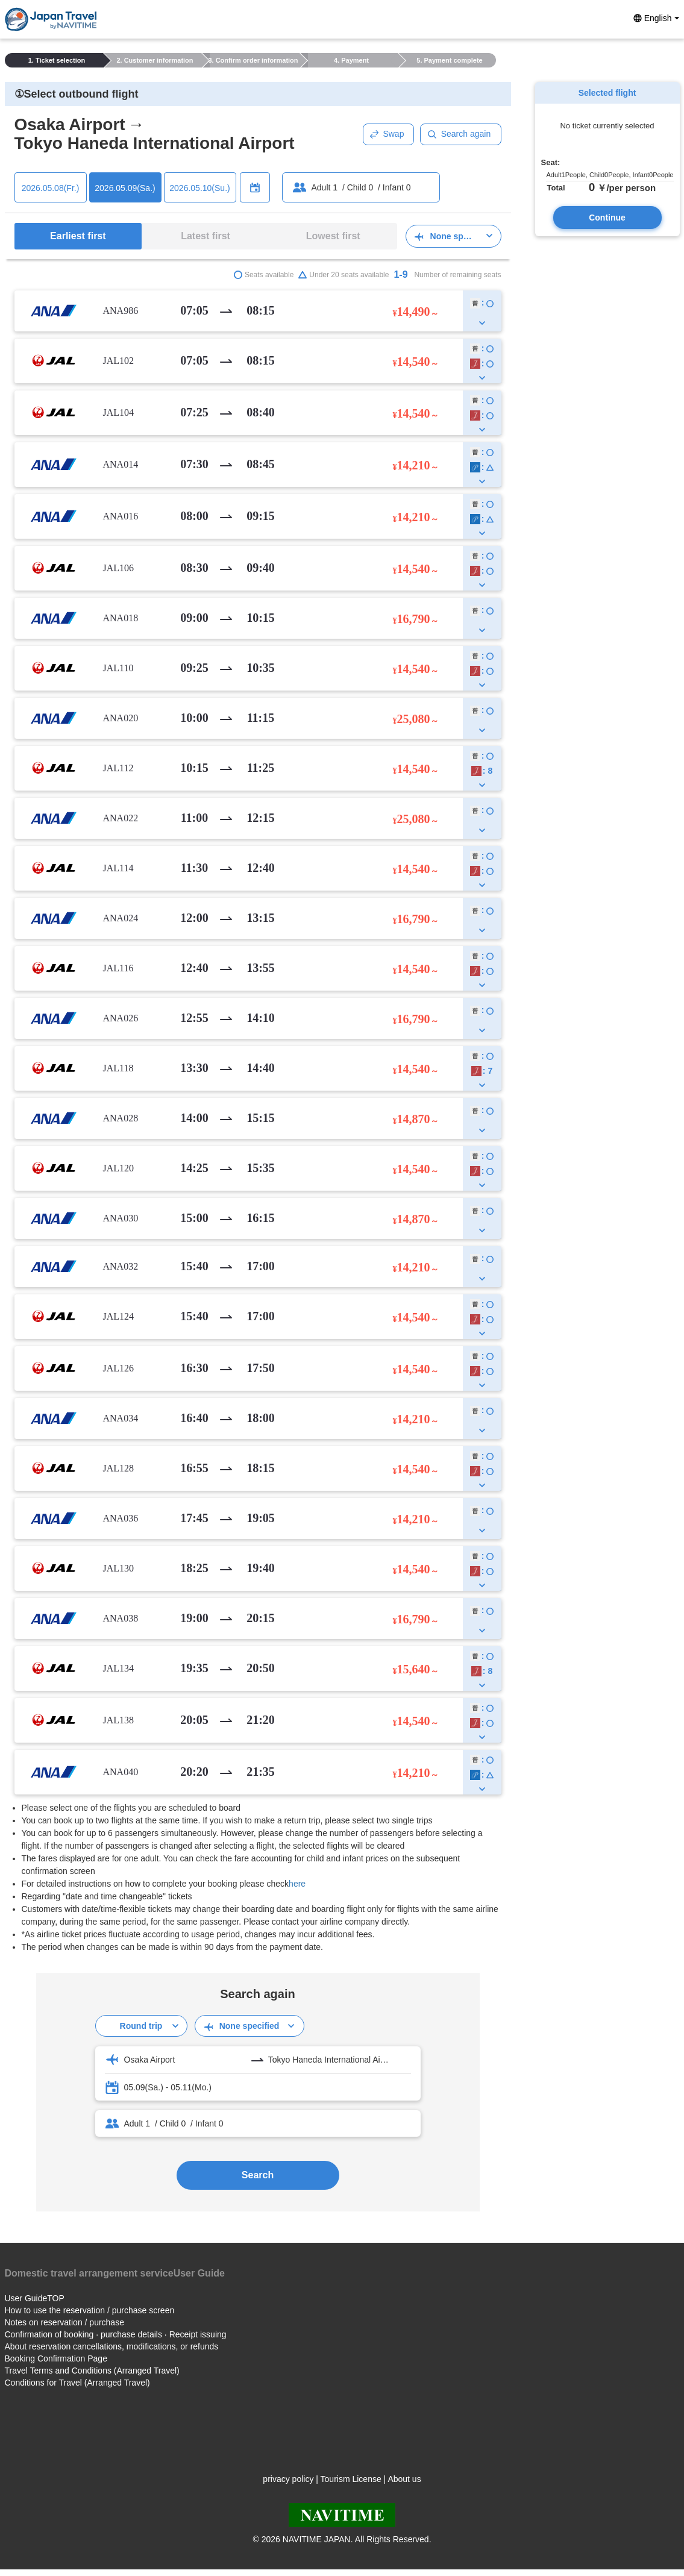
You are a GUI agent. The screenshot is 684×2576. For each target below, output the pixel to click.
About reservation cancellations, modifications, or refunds (112, 2346)
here (297, 1883)
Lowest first (333, 236)
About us (404, 2479)
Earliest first (77, 236)
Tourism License (351, 2479)
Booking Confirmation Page (56, 2358)
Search (258, 2175)
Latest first (205, 236)
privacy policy (288, 2479)
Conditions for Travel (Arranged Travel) (77, 2382)
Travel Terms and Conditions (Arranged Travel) (92, 2370)
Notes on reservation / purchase (64, 2322)
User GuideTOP (34, 2298)
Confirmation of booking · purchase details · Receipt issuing (116, 2334)
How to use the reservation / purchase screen (90, 2310)
